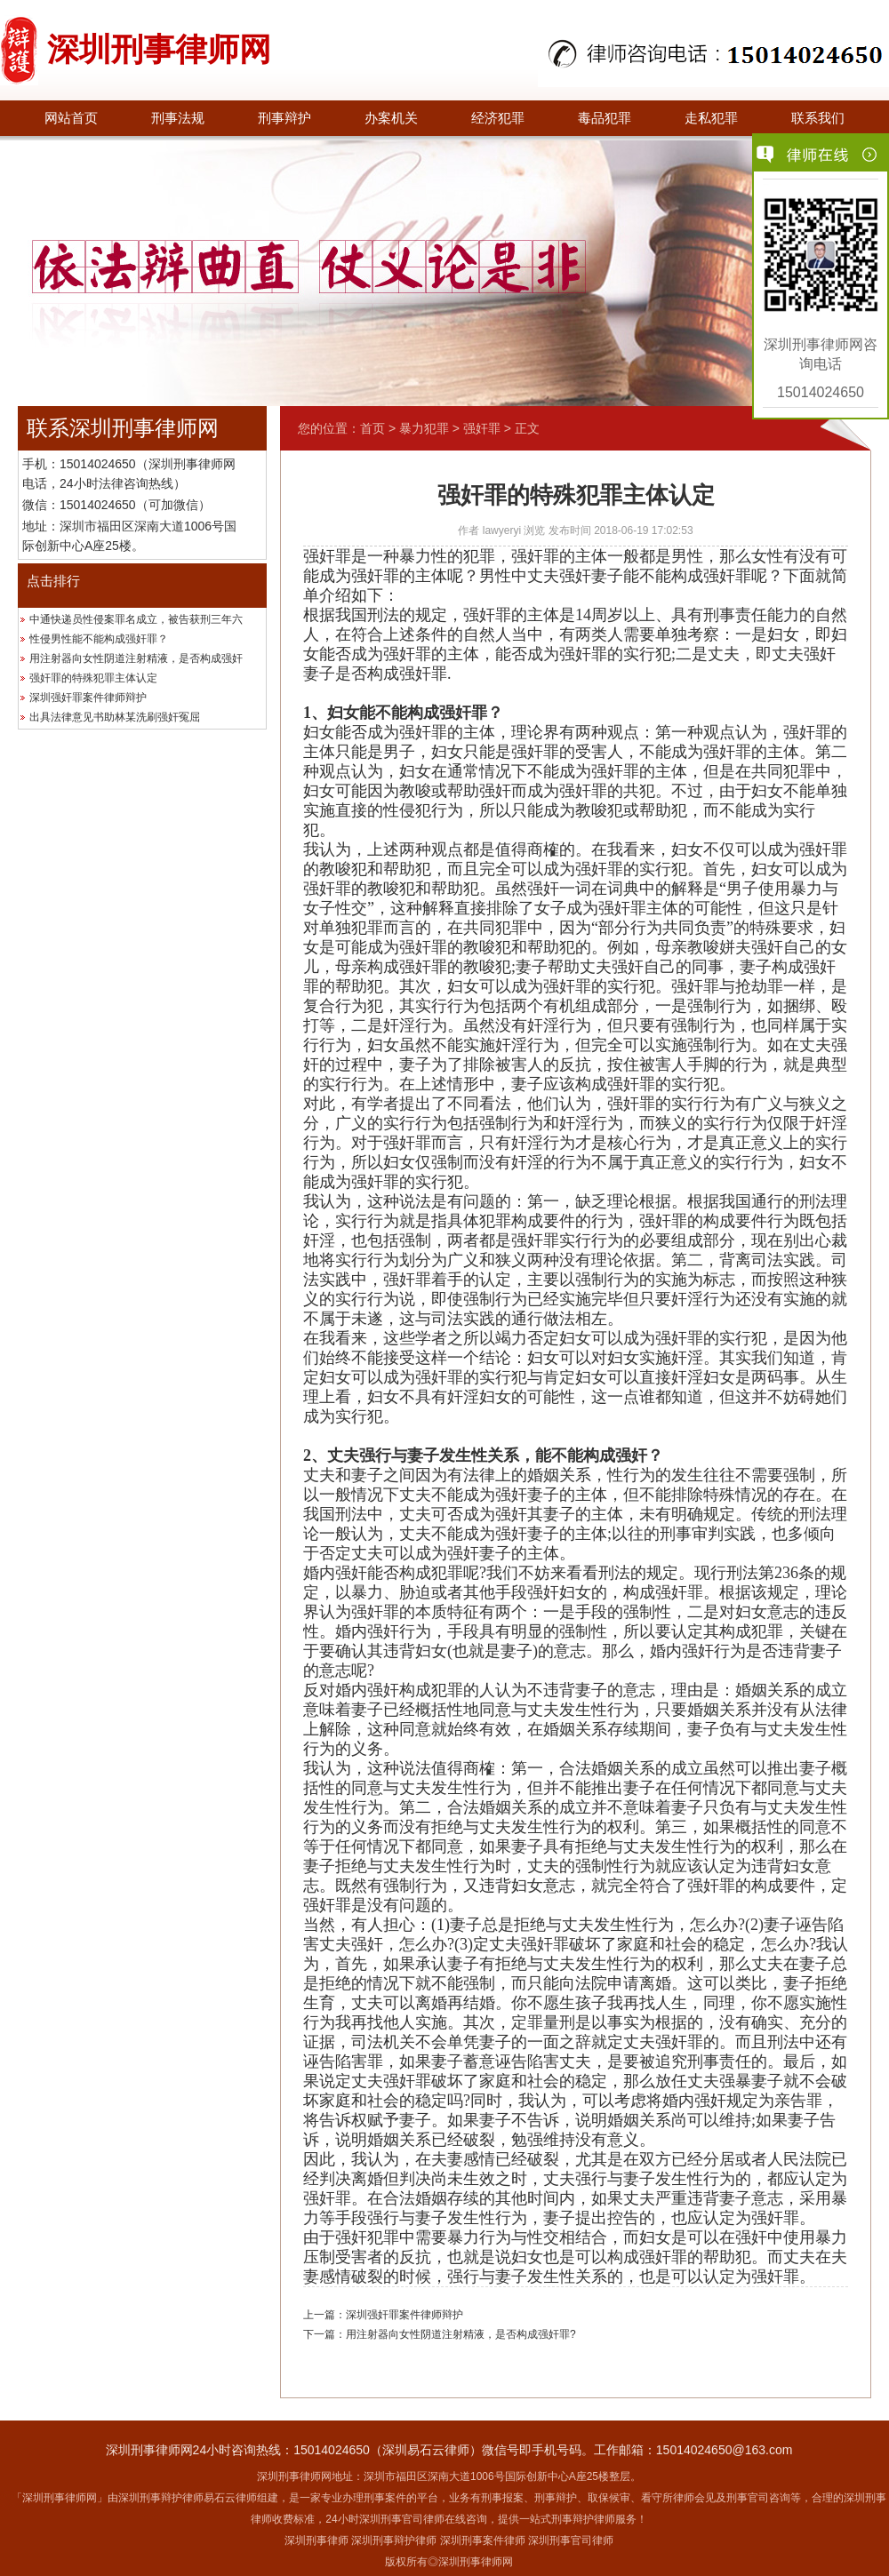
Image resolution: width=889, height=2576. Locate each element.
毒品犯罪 (604, 118)
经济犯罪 (498, 118)
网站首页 (71, 118)
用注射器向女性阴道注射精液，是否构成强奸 (136, 658)
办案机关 (391, 118)
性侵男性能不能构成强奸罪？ (98, 639)
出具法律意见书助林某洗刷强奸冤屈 (114, 717)
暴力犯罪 (424, 428)
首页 (372, 428)
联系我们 (818, 118)
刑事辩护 (284, 118)
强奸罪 (482, 428)
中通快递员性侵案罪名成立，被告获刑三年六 (136, 619)
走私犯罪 (711, 118)
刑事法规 (177, 118)
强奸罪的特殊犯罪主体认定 (93, 678)
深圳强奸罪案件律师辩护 (88, 697)
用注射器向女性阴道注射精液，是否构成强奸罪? (461, 2334)
